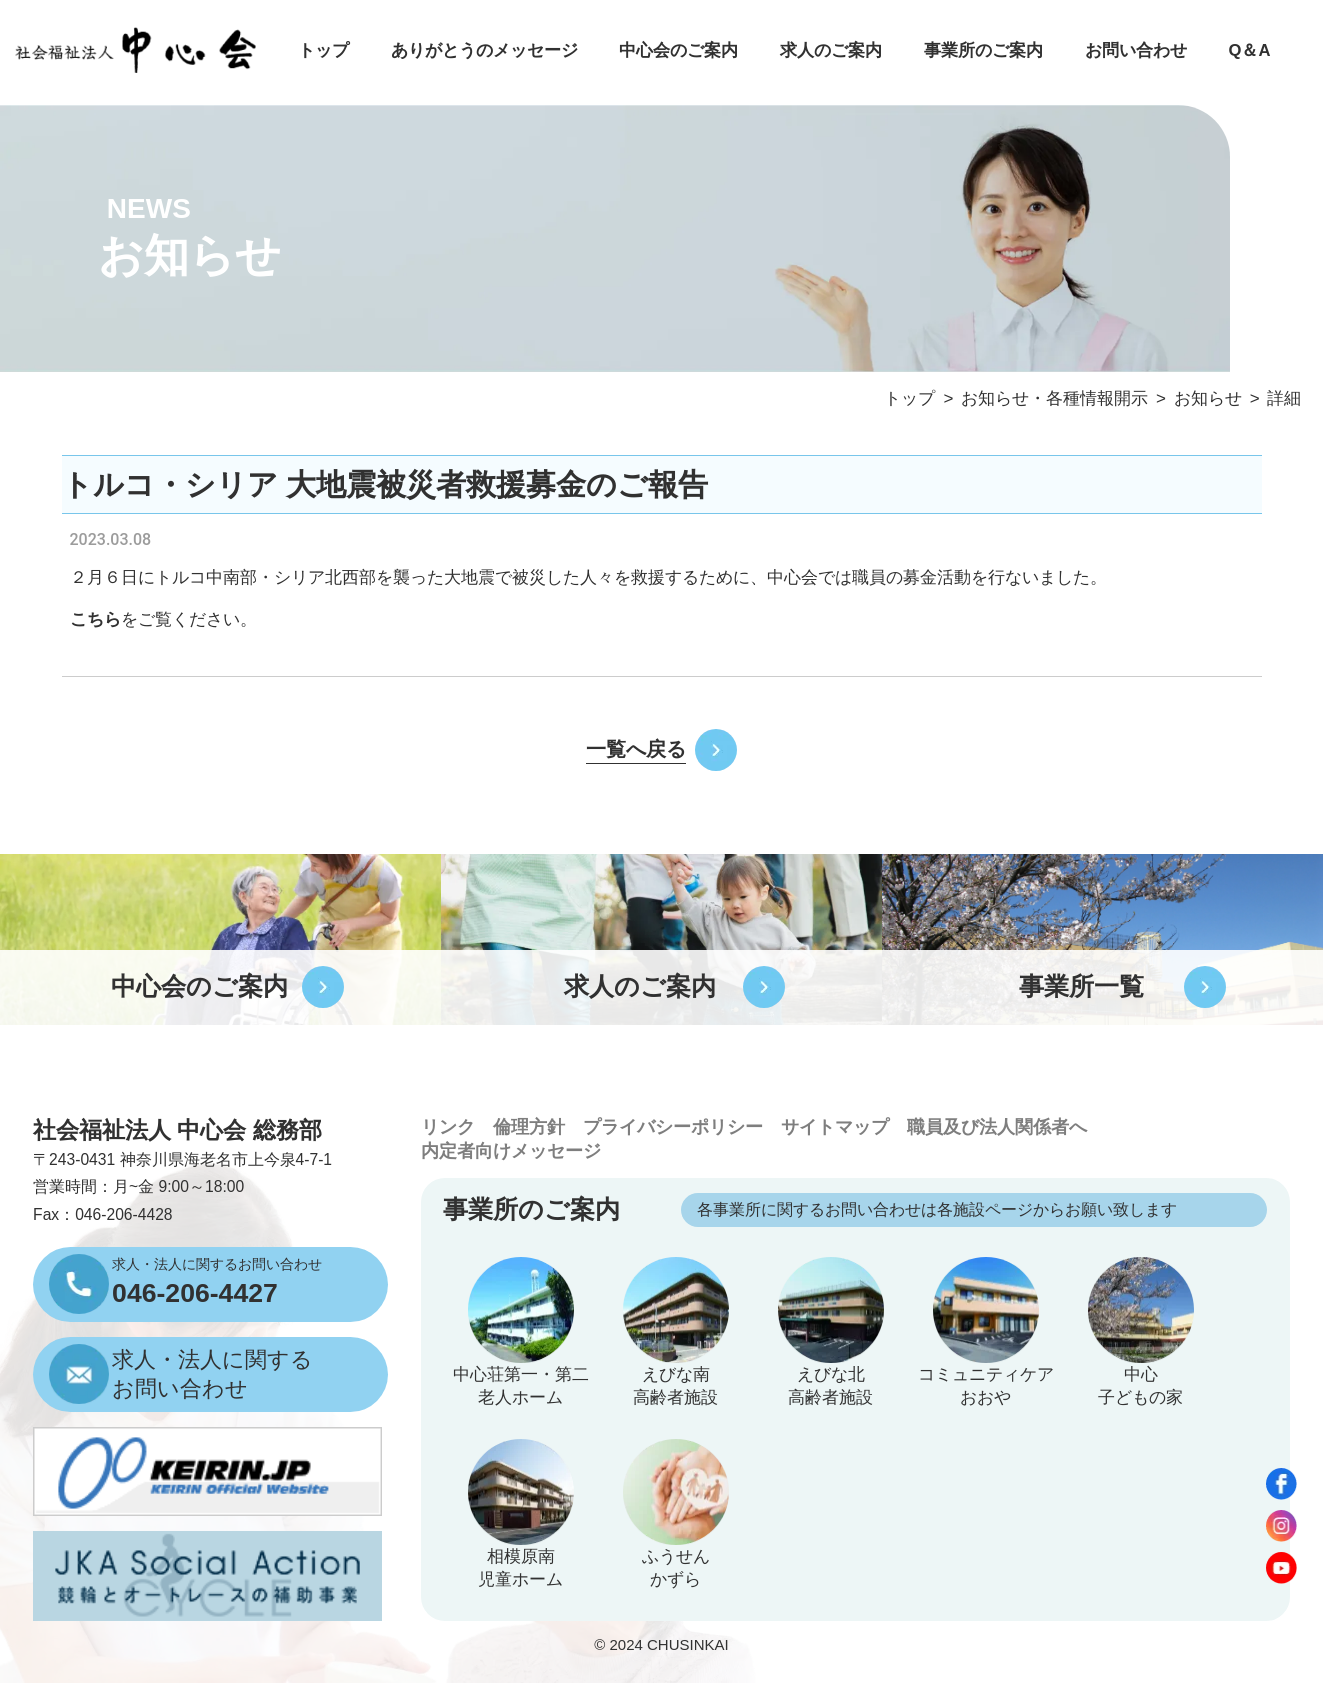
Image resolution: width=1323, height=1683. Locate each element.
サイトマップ (835, 1127)
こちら (95, 619)
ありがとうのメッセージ (484, 50)
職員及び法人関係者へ (997, 1127)
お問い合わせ (1136, 50)
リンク (448, 1127)
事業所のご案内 (983, 50)
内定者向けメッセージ (511, 1151)
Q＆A (1249, 50)
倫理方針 (529, 1127)
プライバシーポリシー (673, 1127)
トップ (323, 50)
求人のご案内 (831, 50)
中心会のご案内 (678, 50)
